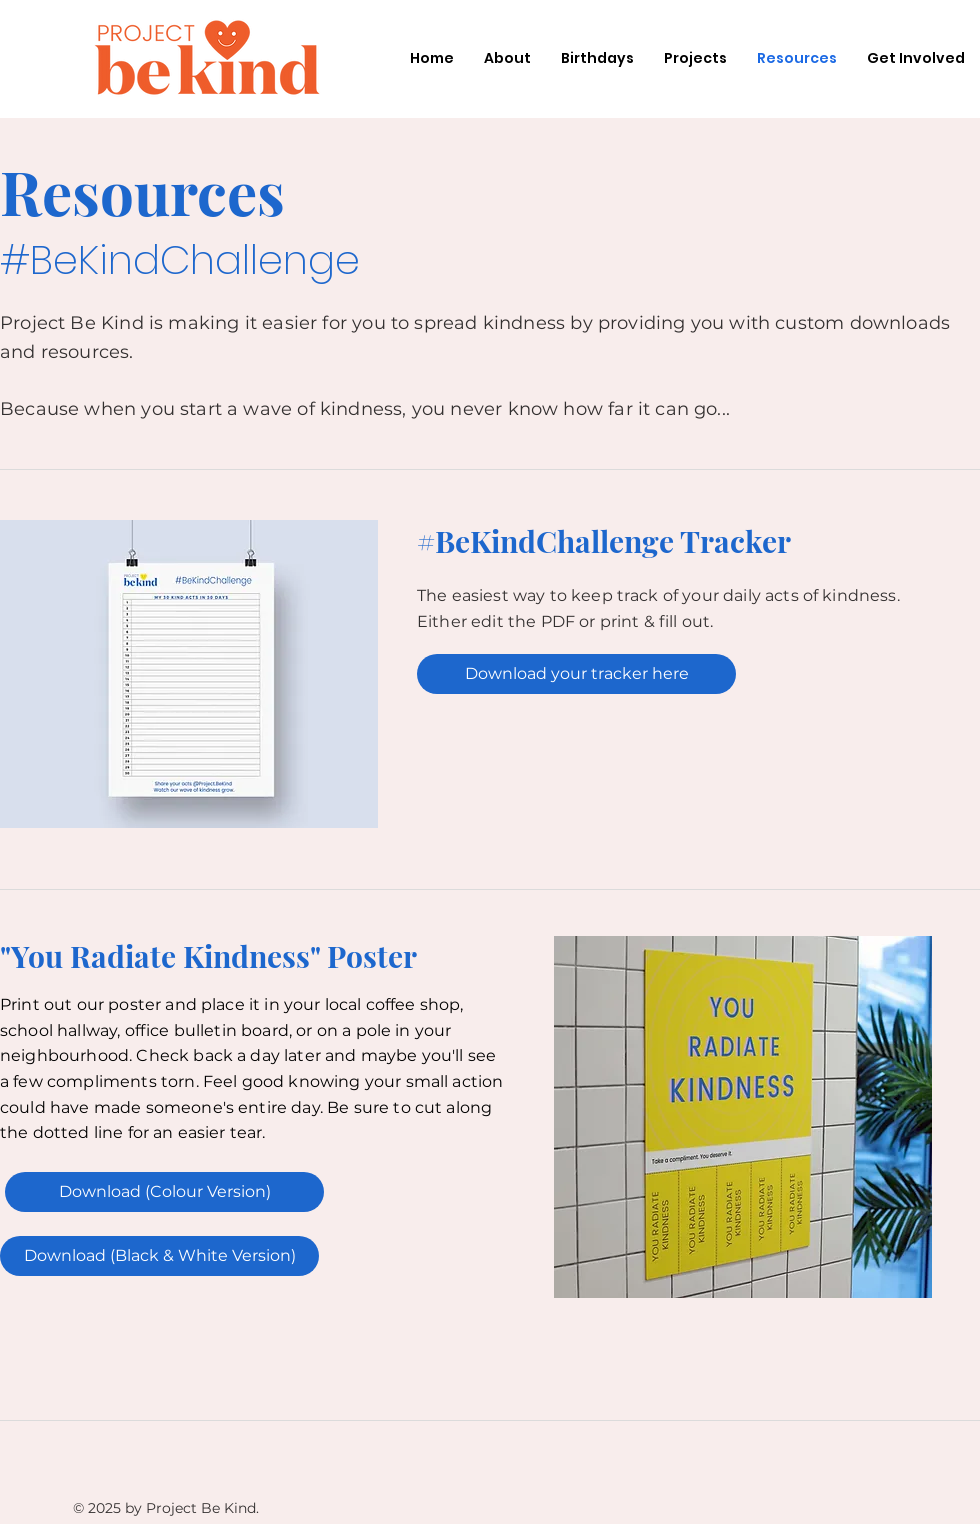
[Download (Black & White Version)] (159, 1256)
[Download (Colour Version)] (164, 1192)
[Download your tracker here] (576, 674)
